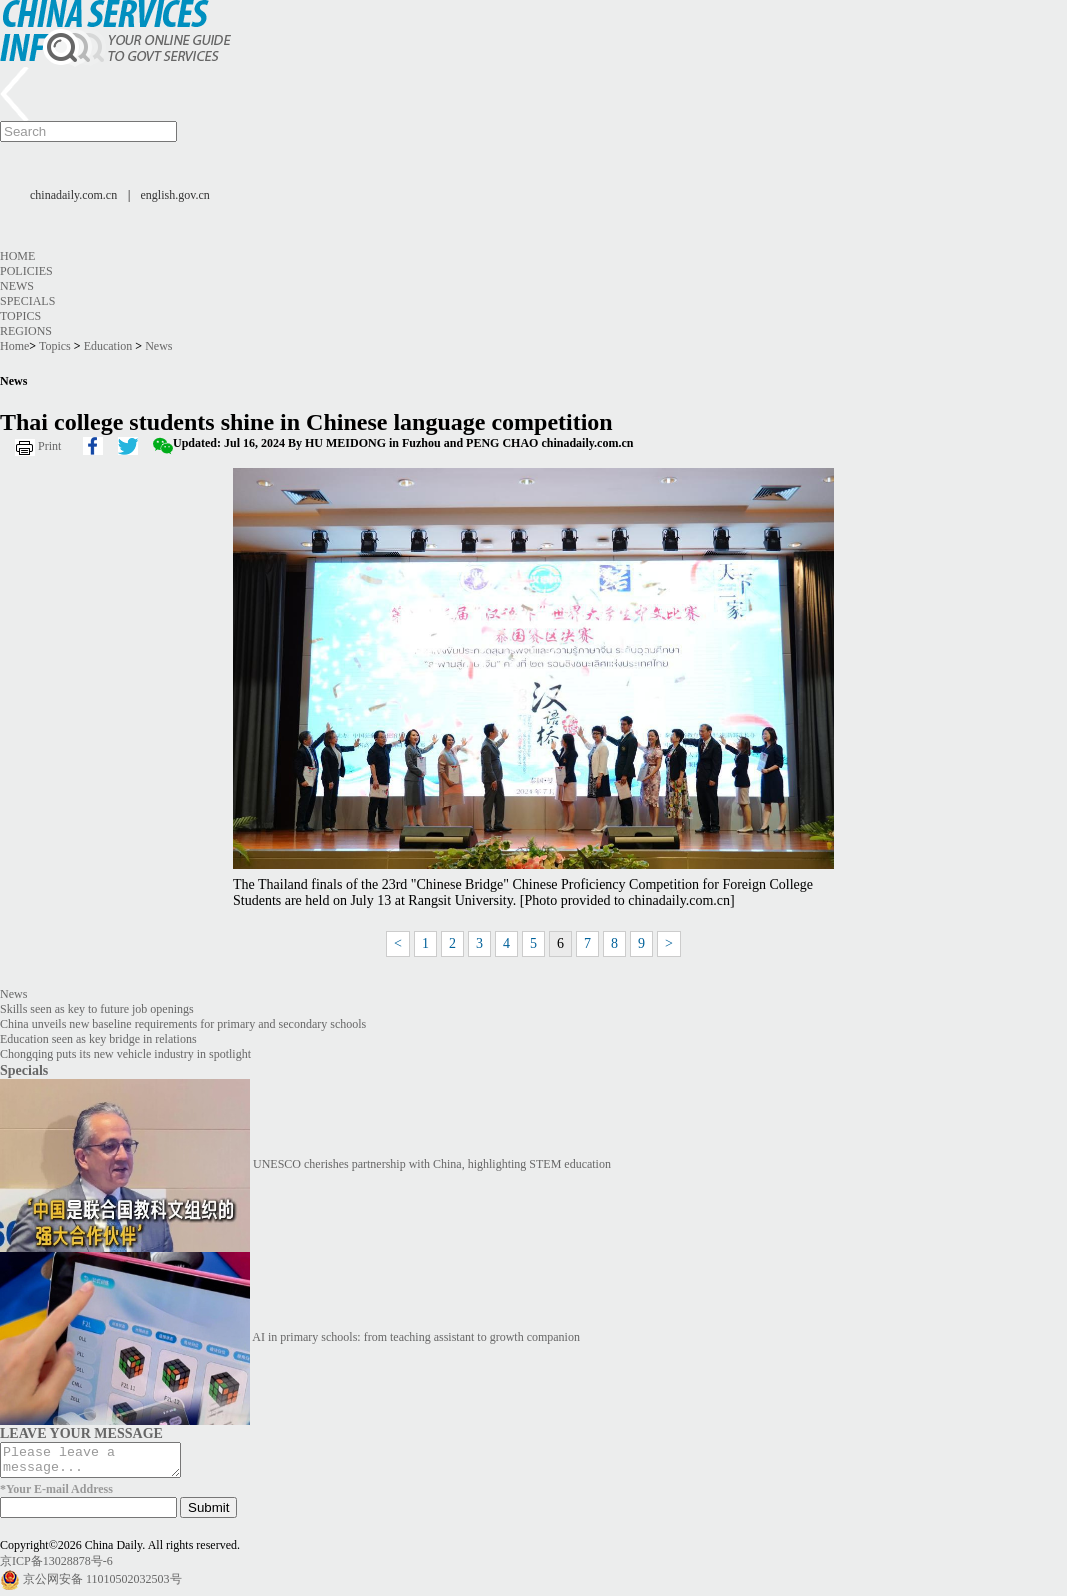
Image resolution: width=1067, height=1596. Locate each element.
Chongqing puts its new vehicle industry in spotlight (125, 1054)
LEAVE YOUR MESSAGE (81, 1433)
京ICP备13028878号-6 (56, 1567)
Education (108, 346)
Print (49, 446)
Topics (20, 316)
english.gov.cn (175, 195)
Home (17, 256)
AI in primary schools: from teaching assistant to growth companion (416, 1337)
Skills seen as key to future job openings (97, 1009)
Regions (26, 331)
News (17, 286)
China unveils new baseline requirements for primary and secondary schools (183, 1024)
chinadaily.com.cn (73, 195)
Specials (27, 301)
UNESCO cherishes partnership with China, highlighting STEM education (432, 1164)
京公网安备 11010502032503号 (102, 1585)
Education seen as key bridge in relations (98, 1039)
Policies (26, 271)
